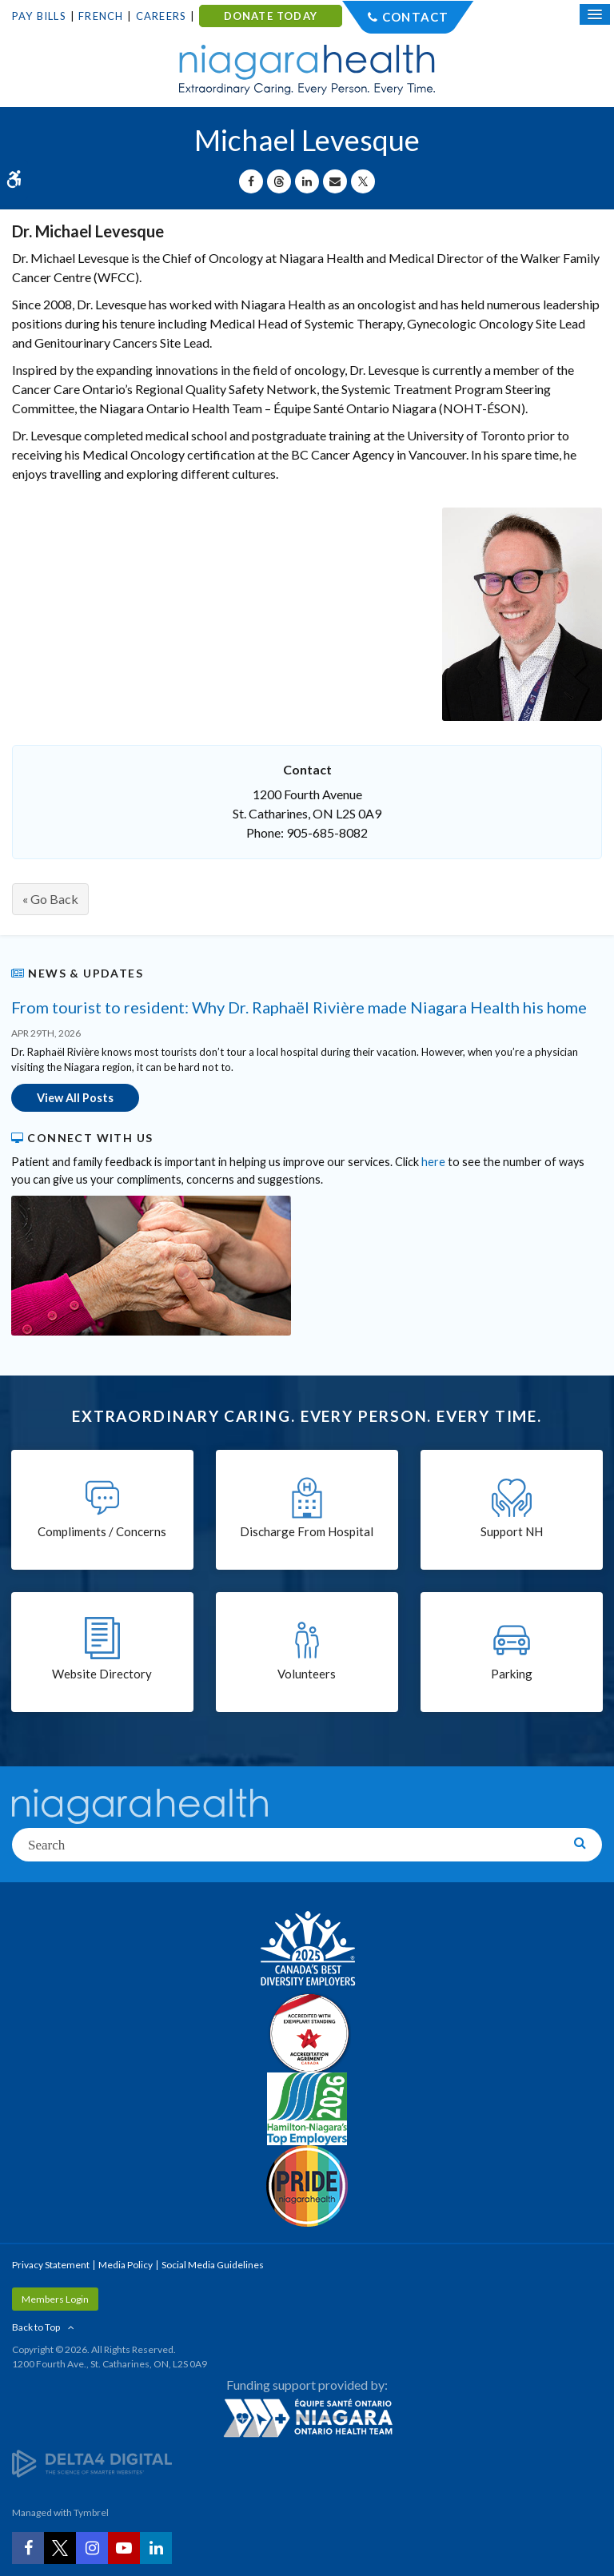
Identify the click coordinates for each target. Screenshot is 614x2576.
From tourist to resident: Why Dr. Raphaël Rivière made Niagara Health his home (299, 1007)
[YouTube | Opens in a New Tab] (124, 2548)
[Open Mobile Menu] (595, 14)
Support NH (511, 1531)
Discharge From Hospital (306, 1531)
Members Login (55, 2299)
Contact (415, 17)
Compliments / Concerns (102, 1531)
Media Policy (125, 2265)
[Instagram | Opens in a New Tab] (92, 2548)
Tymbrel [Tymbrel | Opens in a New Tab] (91, 2512)
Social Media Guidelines (212, 2265)
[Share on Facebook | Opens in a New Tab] (251, 181)
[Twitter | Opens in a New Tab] (60, 2548)
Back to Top (36, 2327)
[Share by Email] (335, 181)
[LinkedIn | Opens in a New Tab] (156, 2548)
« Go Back (50, 898)
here (433, 1162)
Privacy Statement (51, 2265)
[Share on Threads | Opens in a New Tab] (279, 181)
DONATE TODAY (270, 16)
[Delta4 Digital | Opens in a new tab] (92, 2463)
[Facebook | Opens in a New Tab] (28, 2548)
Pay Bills (39, 16)
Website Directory (102, 1673)
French (100, 16)
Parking (511, 1673)
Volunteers (306, 1673)
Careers (161, 16)
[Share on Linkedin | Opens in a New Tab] (307, 181)
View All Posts (75, 1098)
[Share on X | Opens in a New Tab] (363, 181)
